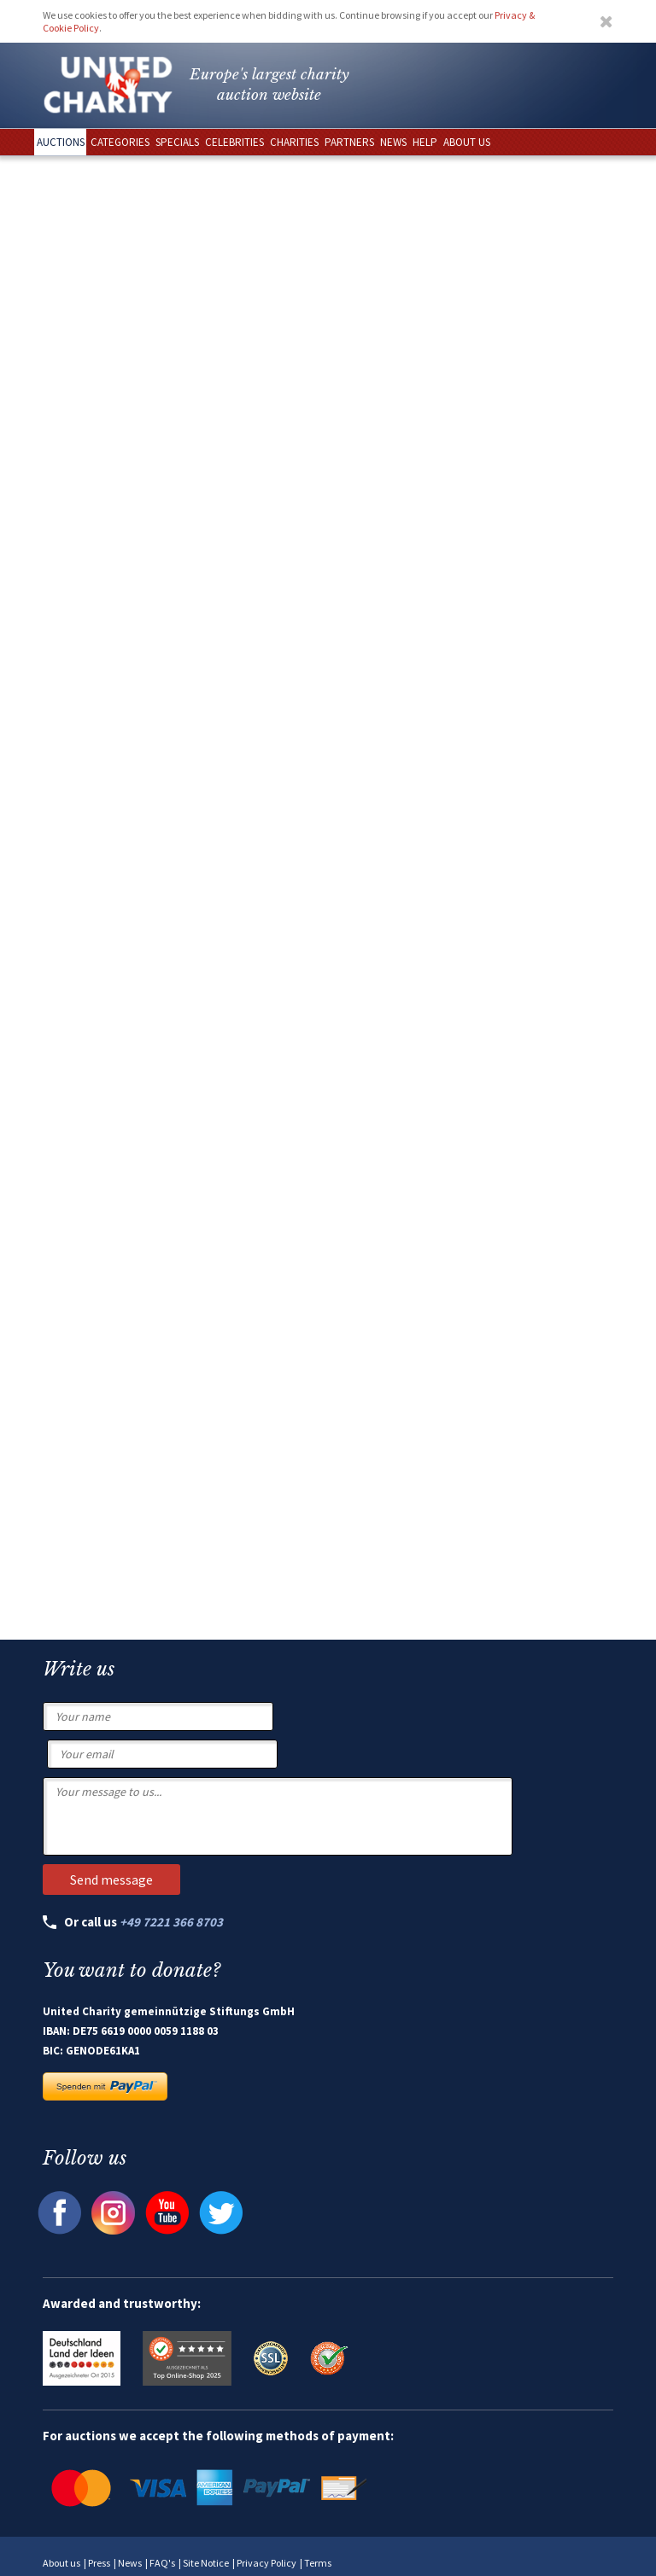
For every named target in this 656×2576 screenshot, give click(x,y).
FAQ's (162, 2562)
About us (61, 2562)
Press (99, 2562)
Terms (317, 2562)
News (130, 2562)
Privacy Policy (266, 2562)
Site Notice (206, 2562)
